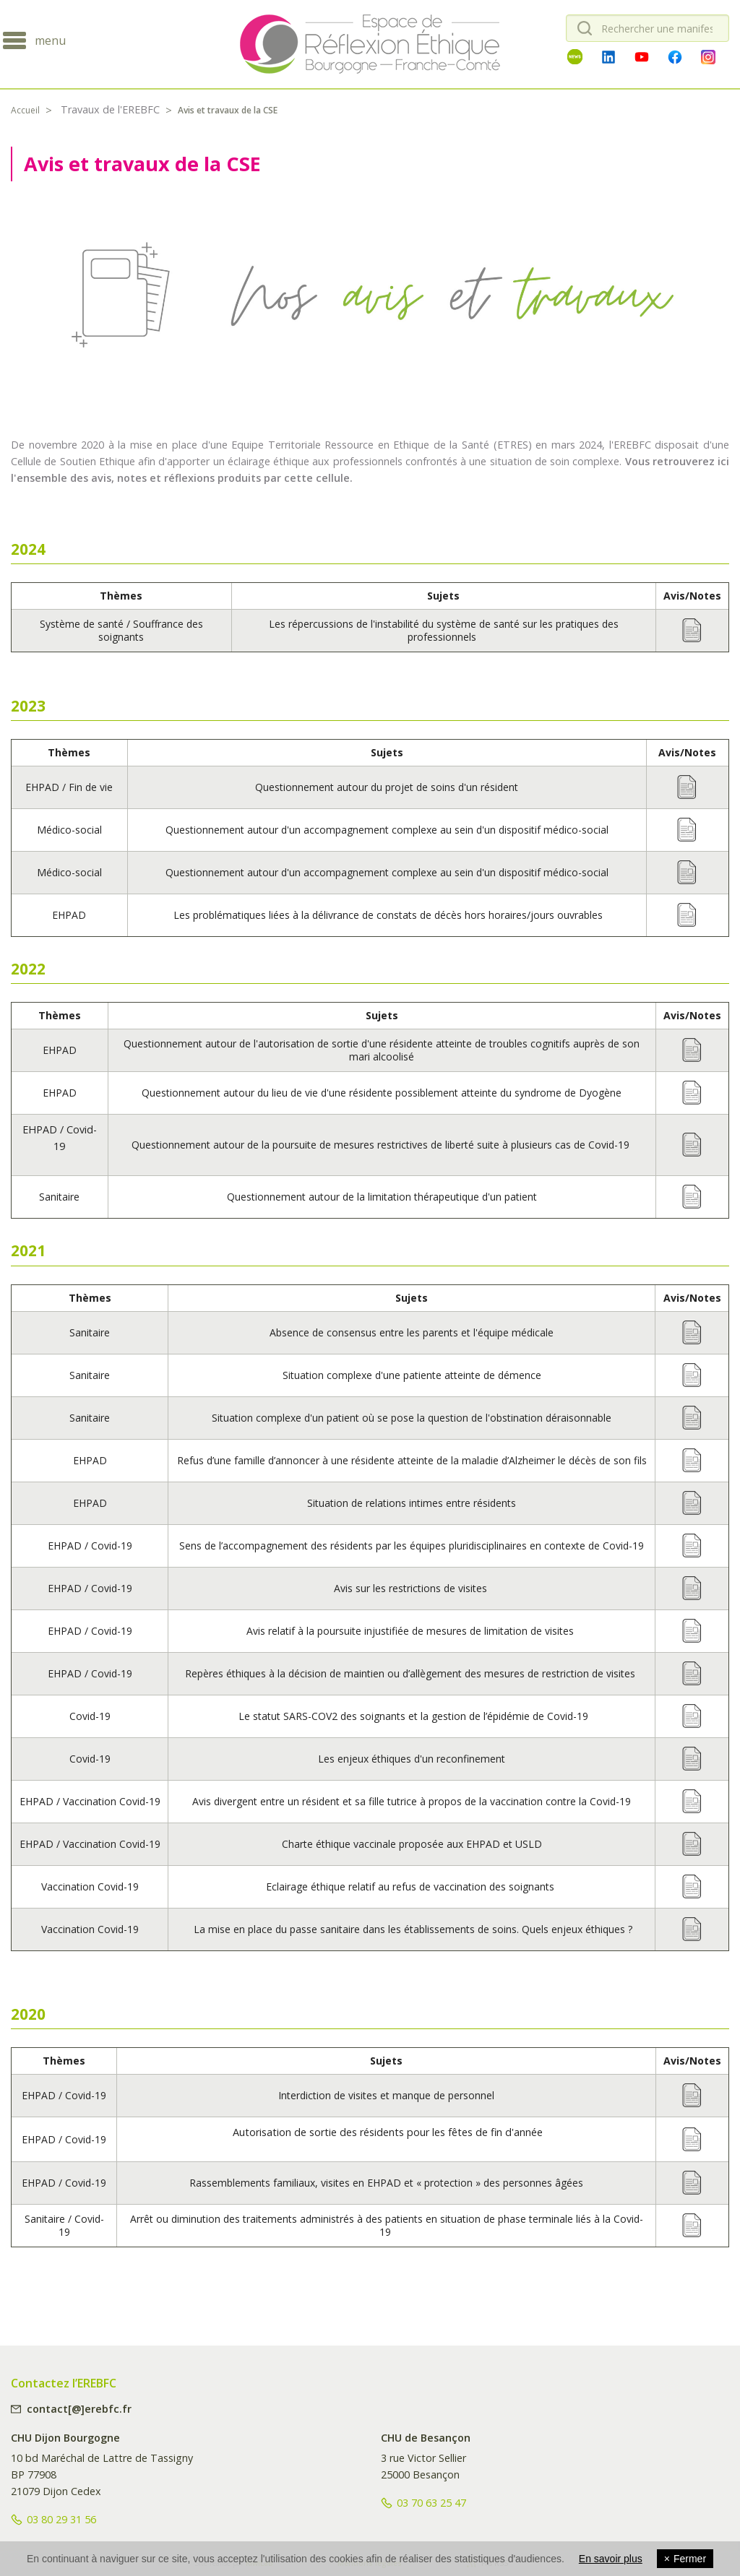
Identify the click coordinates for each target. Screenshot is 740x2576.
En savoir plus (610, 2558)
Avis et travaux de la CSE (228, 110)
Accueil (25, 110)
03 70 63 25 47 (431, 2503)
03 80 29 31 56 (61, 2519)
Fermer (685, 2558)
